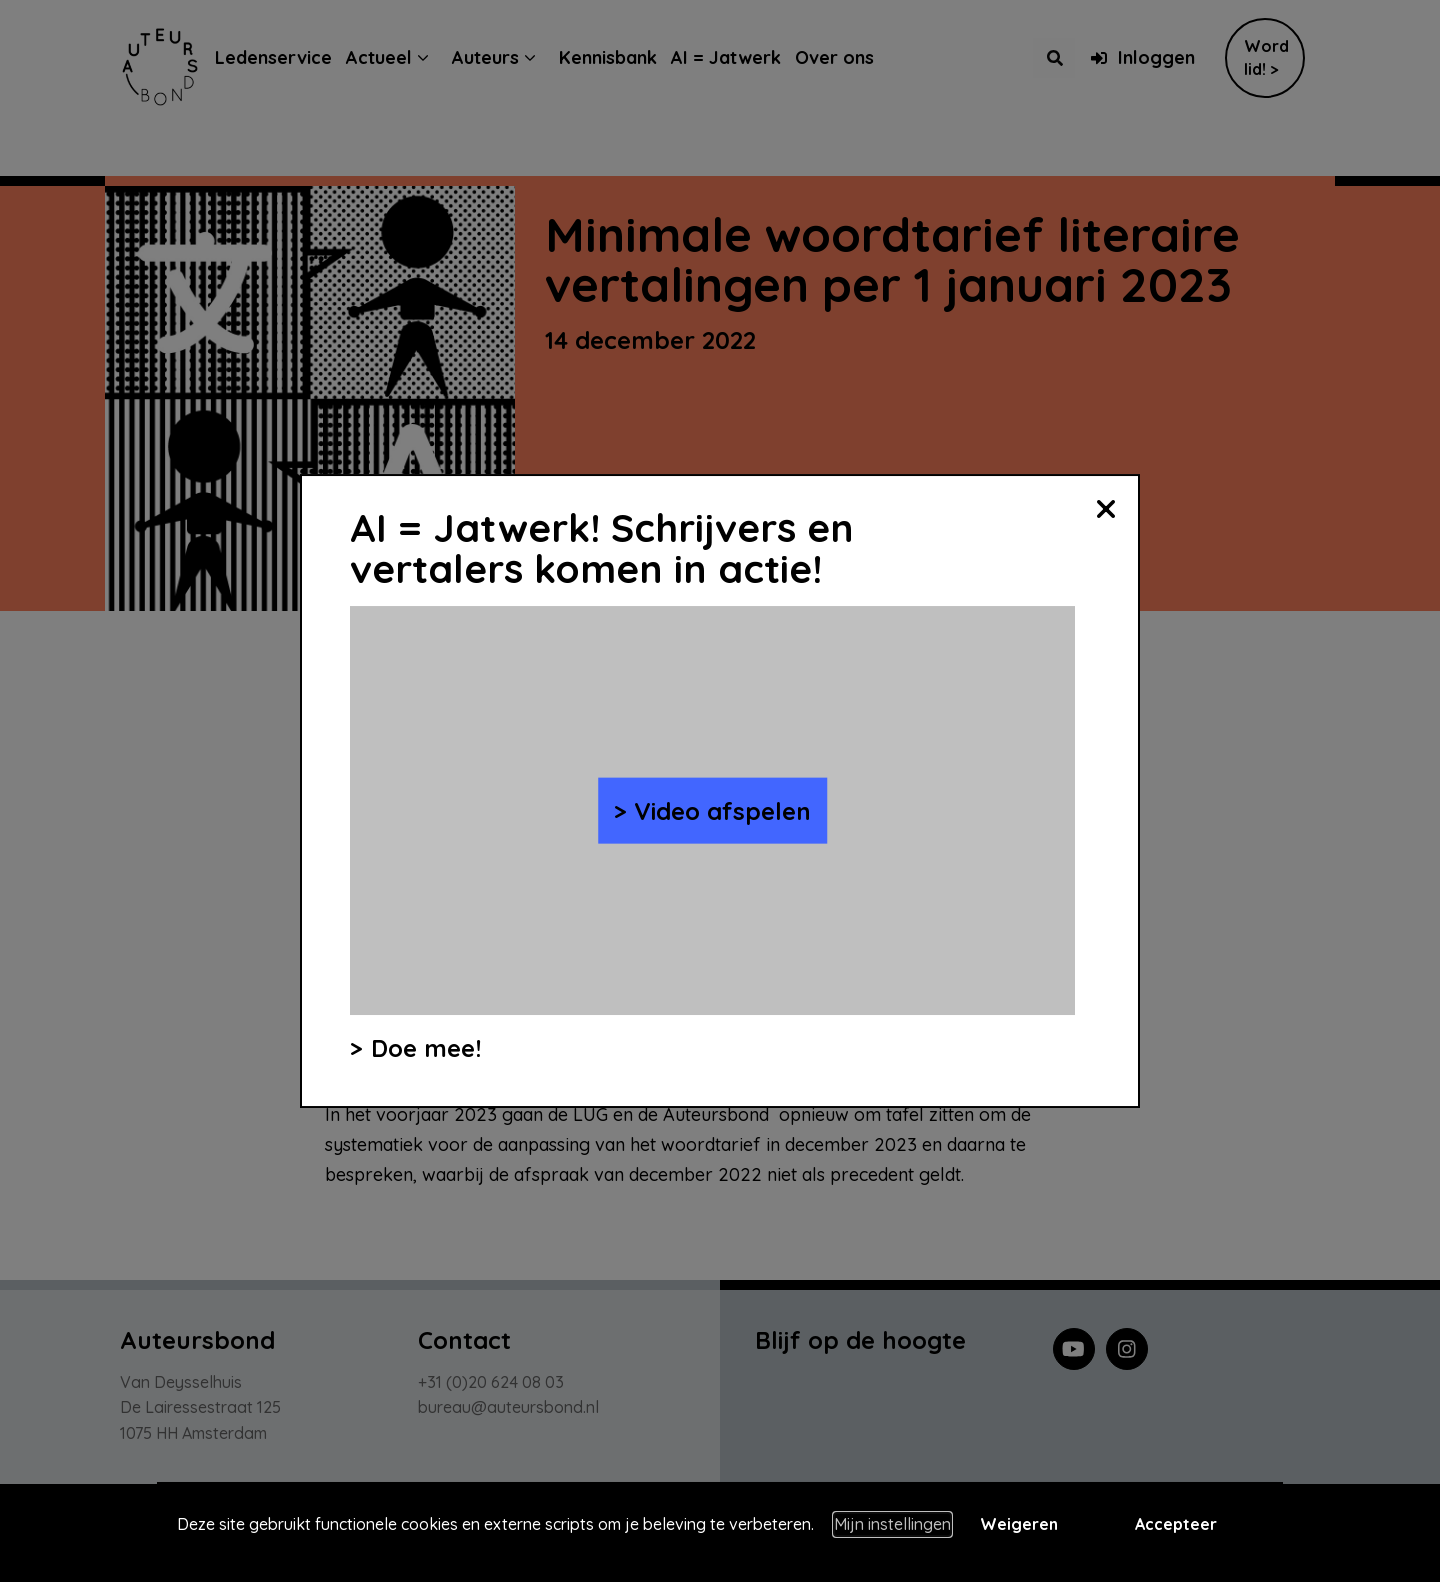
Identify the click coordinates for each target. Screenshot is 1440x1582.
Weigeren (1019, 1524)
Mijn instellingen (892, 1524)
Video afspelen (722, 810)
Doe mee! (426, 1048)
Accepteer (1176, 1524)
